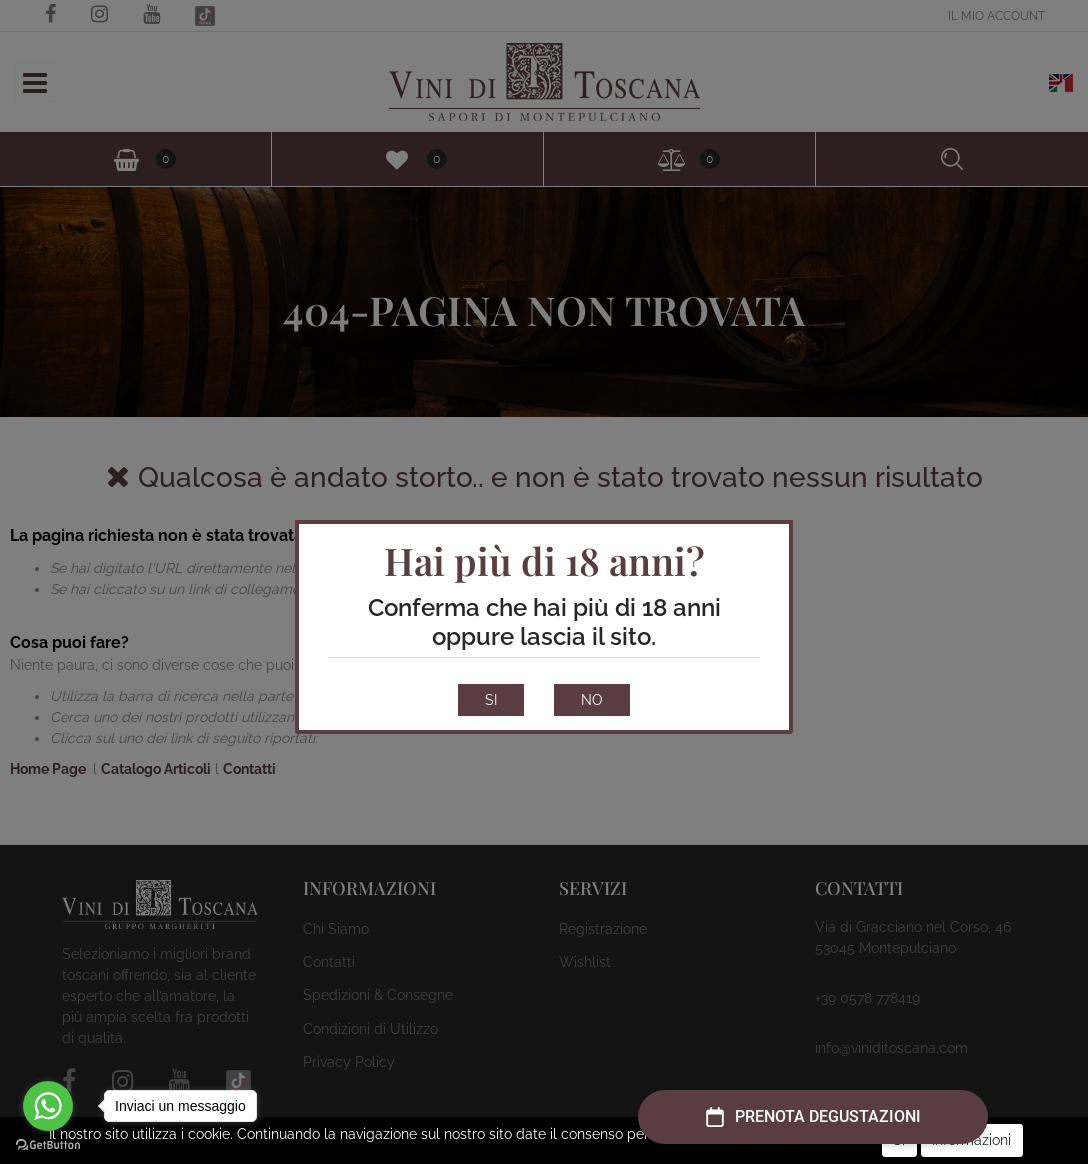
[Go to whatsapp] (48, 1106)
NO (592, 700)
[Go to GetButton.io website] (48, 1144)
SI (491, 700)
